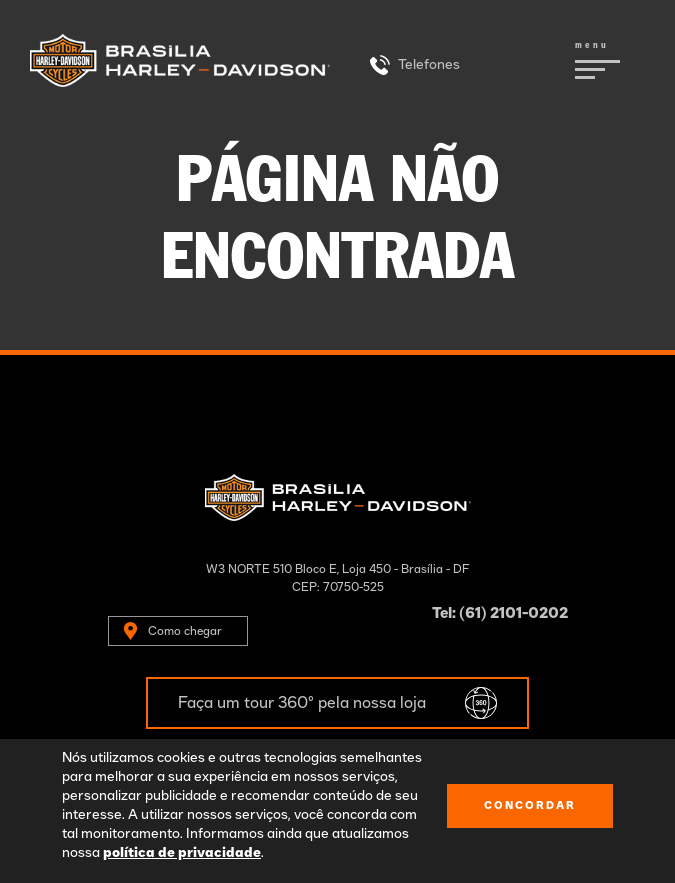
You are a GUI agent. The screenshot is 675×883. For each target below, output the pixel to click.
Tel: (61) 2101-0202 (500, 613)
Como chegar (185, 631)
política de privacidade (182, 853)
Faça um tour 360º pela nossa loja (302, 703)
